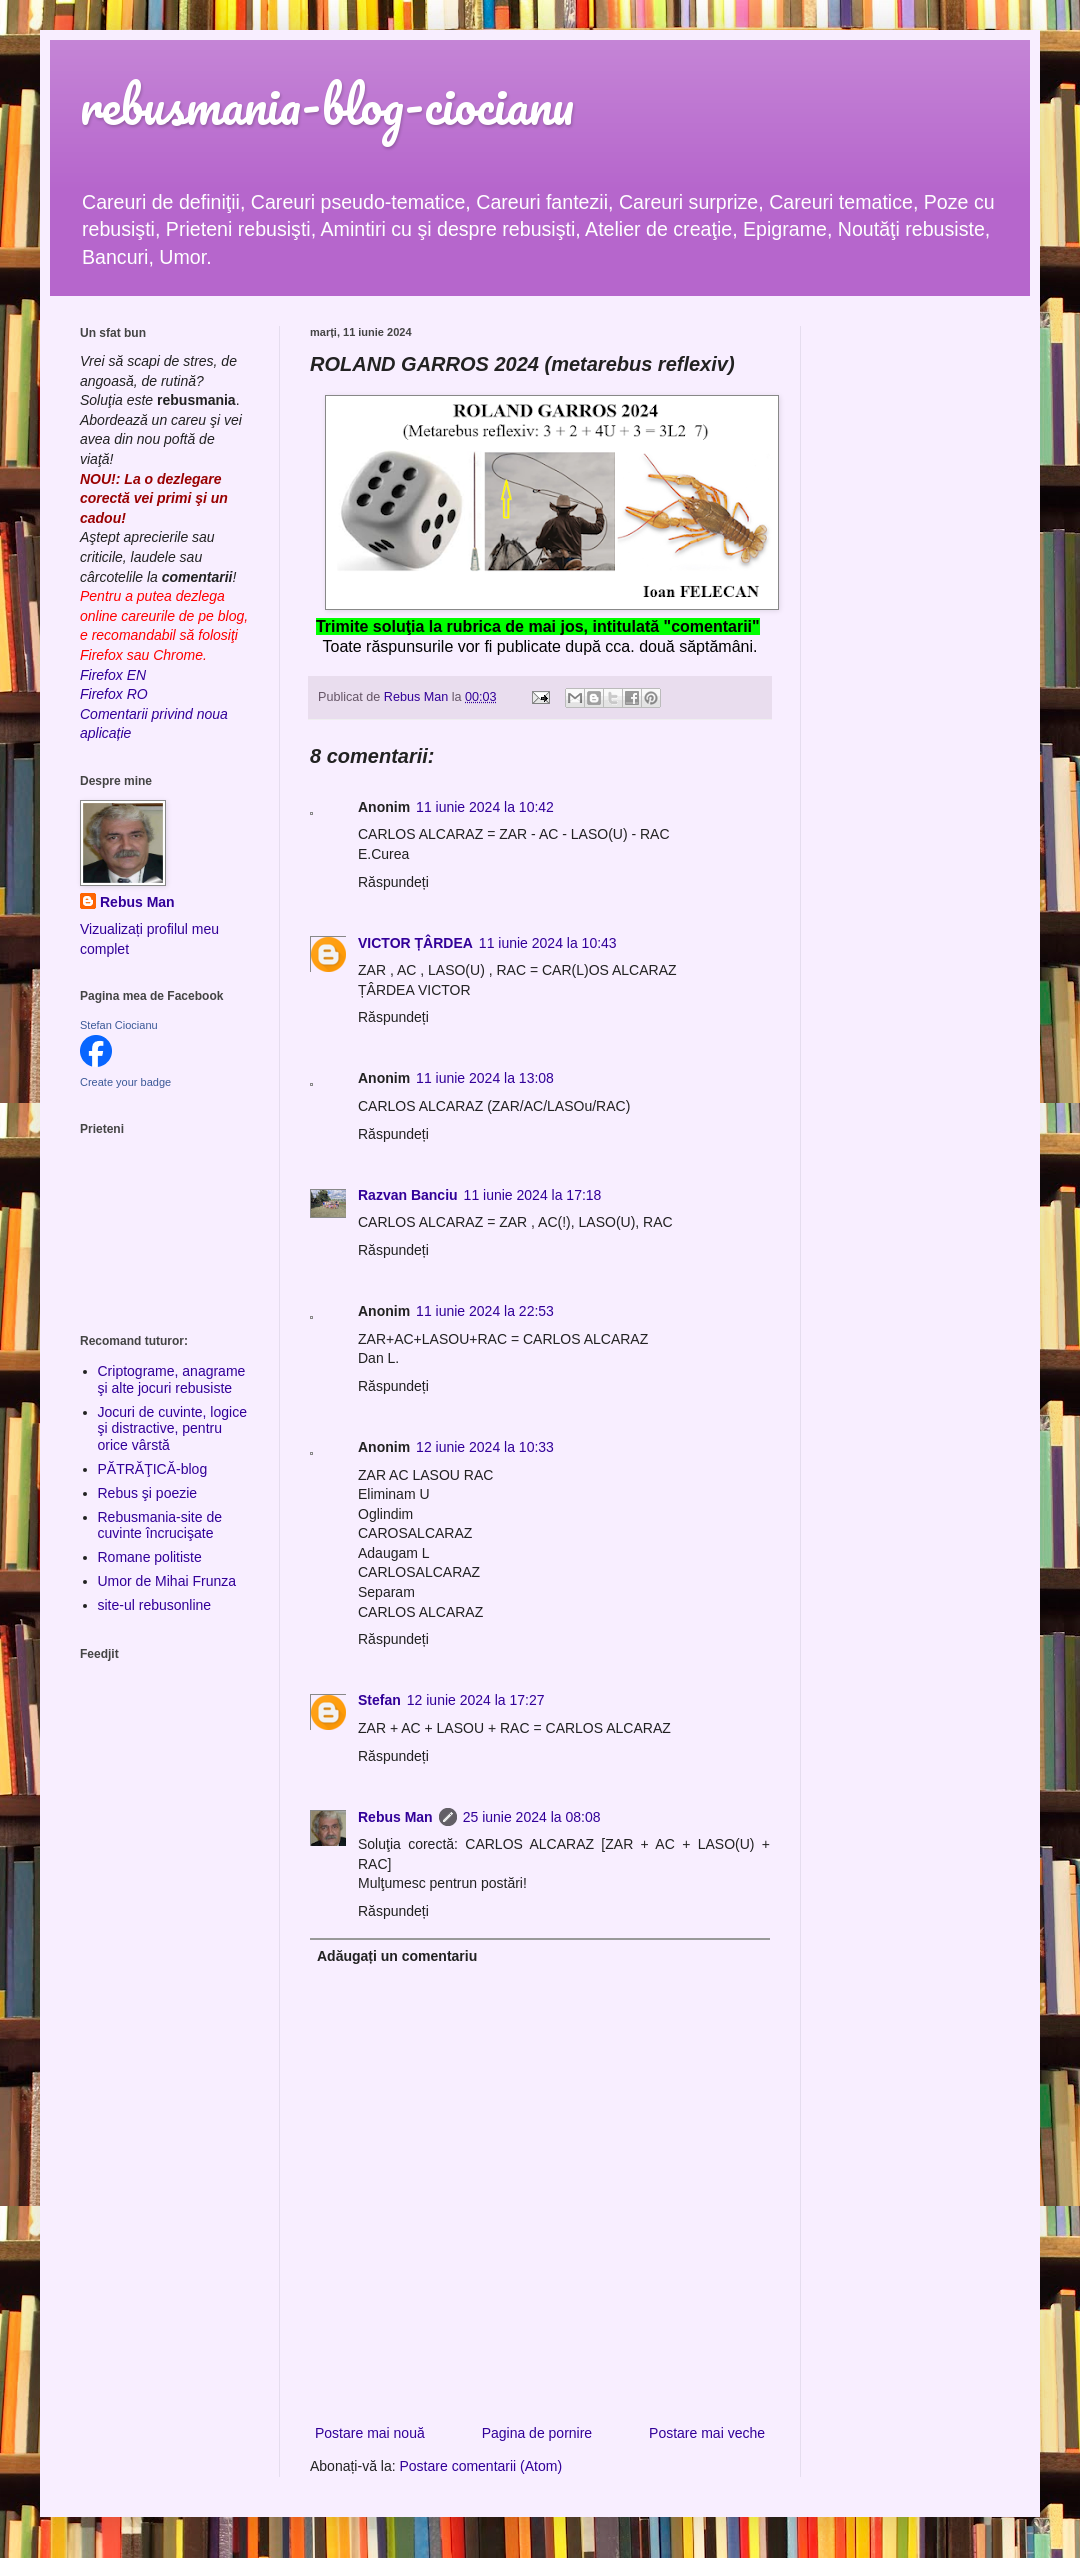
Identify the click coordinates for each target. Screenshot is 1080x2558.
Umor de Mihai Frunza (167, 1581)
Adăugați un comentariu (397, 1956)
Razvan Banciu (408, 1195)
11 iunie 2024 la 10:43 (548, 943)
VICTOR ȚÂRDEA (415, 943)
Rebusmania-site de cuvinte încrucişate (160, 1525)
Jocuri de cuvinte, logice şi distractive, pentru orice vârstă (172, 1429)
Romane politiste (150, 1557)
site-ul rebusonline (155, 1605)
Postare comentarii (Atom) (481, 2466)
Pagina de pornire (537, 2433)
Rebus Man (395, 1817)
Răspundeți (393, 882)
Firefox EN (113, 675)
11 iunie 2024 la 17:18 (533, 1195)
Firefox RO (114, 694)
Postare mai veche (707, 2433)
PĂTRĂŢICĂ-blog (153, 1469)
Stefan (379, 1700)
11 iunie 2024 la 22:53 (485, 1311)
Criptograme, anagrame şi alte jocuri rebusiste (172, 1379)
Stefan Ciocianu (119, 1025)
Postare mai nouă (370, 2433)
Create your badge (125, 1082)
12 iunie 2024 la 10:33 (485, 1447)
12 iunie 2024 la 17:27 (476, 1700)
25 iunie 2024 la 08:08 (532, 1817)
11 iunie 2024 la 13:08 (485, 1078)
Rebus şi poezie (148, 1493)
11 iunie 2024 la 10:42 (485, 807)
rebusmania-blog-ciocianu (327, 104)
